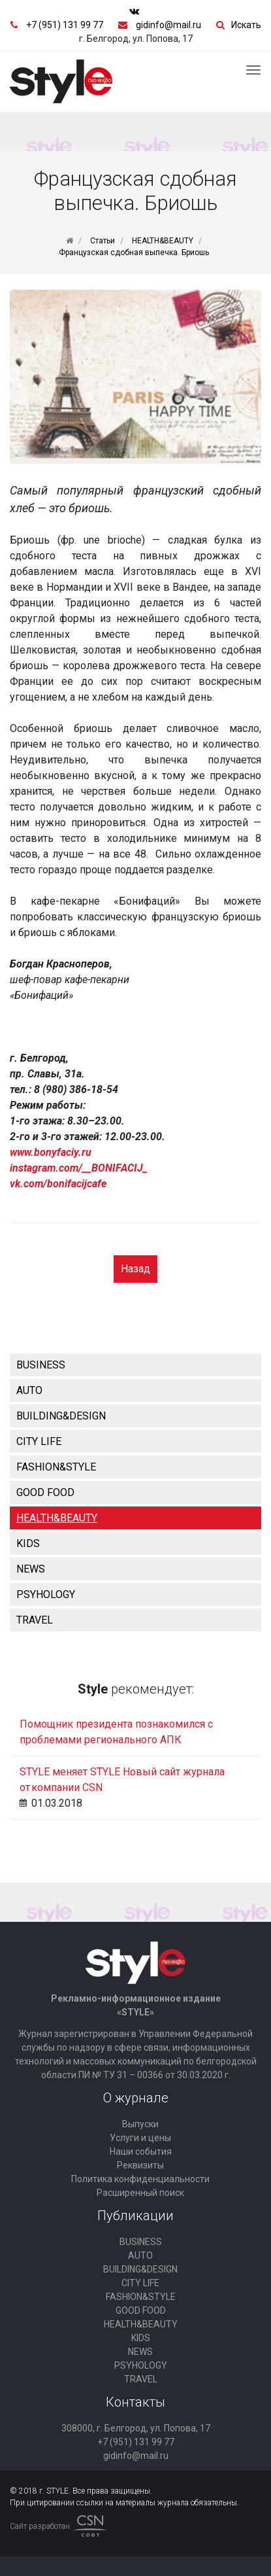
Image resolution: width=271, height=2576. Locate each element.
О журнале (135, 2098)
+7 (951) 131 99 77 (64, 25)
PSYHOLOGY (45, 1594)
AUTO (29, 1390)
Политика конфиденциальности (140, 2179)
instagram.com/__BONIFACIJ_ (79, 1168)
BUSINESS (40, 1365)
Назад (135, 1268)
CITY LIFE (38, 1441)
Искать (246, 24)
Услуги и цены (140, 2137)
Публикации (135, 2215)
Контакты (135, 2402)
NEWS (30, 1569)
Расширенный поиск (140, 2192)
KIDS (28, 1543)
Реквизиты (140, 2165)
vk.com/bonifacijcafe (58, 1183)
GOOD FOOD (45, 1492)
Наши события (141, 2151)
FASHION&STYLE (56, 1467)
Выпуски (140, 2124)
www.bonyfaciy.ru (50, 1152)
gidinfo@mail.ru (168, 25)
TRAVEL (34, 1620)
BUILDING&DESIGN (61, 1416)
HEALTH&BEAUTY (56, 1518)
